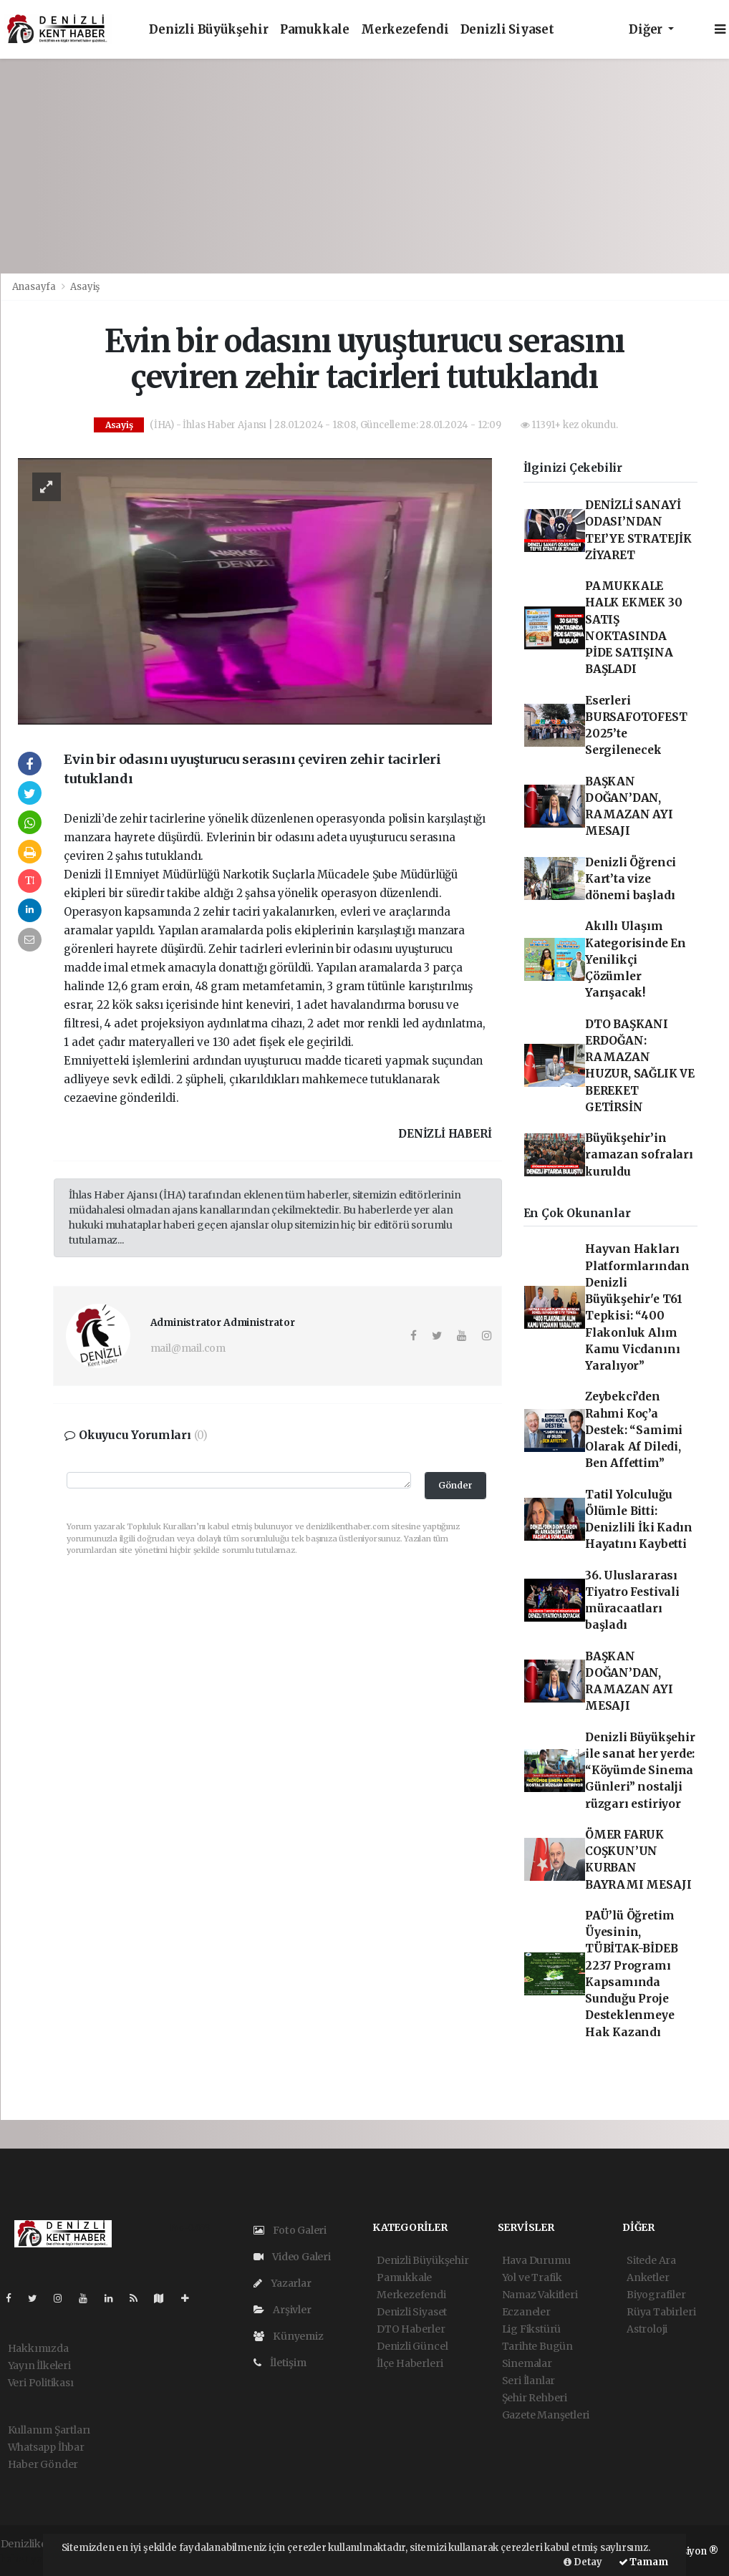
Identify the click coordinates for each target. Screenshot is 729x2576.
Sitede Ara (651, 2260)
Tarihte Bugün (538, 2346)
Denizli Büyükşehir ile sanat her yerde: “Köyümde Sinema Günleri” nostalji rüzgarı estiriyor (640, 1770)
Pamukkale (314, 29)
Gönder (455, 1485)
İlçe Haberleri (410, 2363)
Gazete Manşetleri (546, 2414)
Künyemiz (289, 2336)
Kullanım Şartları (49, 2430)
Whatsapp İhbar (46, 2447)
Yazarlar (283, 2283)
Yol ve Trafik (532, 2277)
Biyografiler (656, 2294)
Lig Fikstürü (531, 2329)
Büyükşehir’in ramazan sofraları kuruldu (639, 1154)
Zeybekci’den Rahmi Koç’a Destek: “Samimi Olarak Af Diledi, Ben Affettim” (633, 1430)
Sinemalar (527, 2363)
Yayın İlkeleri (39, 2365)
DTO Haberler (411, 2329)
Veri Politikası (41, 2382)
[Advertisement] (364, 166)
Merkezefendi (405, 29)
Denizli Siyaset (507, 29)
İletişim (280, 2362)
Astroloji (647, 2329)
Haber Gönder (43, 2464)
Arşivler (283, 2309)
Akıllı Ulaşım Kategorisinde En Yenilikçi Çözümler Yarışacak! (635, 959)
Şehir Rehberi (535, 2397)
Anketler (648, 2277)
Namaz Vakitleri (540, 2294)
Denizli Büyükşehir (209, 29)
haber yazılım (34, 2558)
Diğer (647, 29)
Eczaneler (526, 2311)
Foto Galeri (290, 2230)
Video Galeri (292, 2256)
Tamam (643, 2562)
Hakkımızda (38, 2348)
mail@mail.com (188, 1348)
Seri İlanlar (529, 2380)
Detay (583, 2562)
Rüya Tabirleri (661, 2311)
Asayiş (85, 287)
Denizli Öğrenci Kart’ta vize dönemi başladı (630, 879)
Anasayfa (35, 287)
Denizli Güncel (412, 2346)
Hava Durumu (536, 2260)
